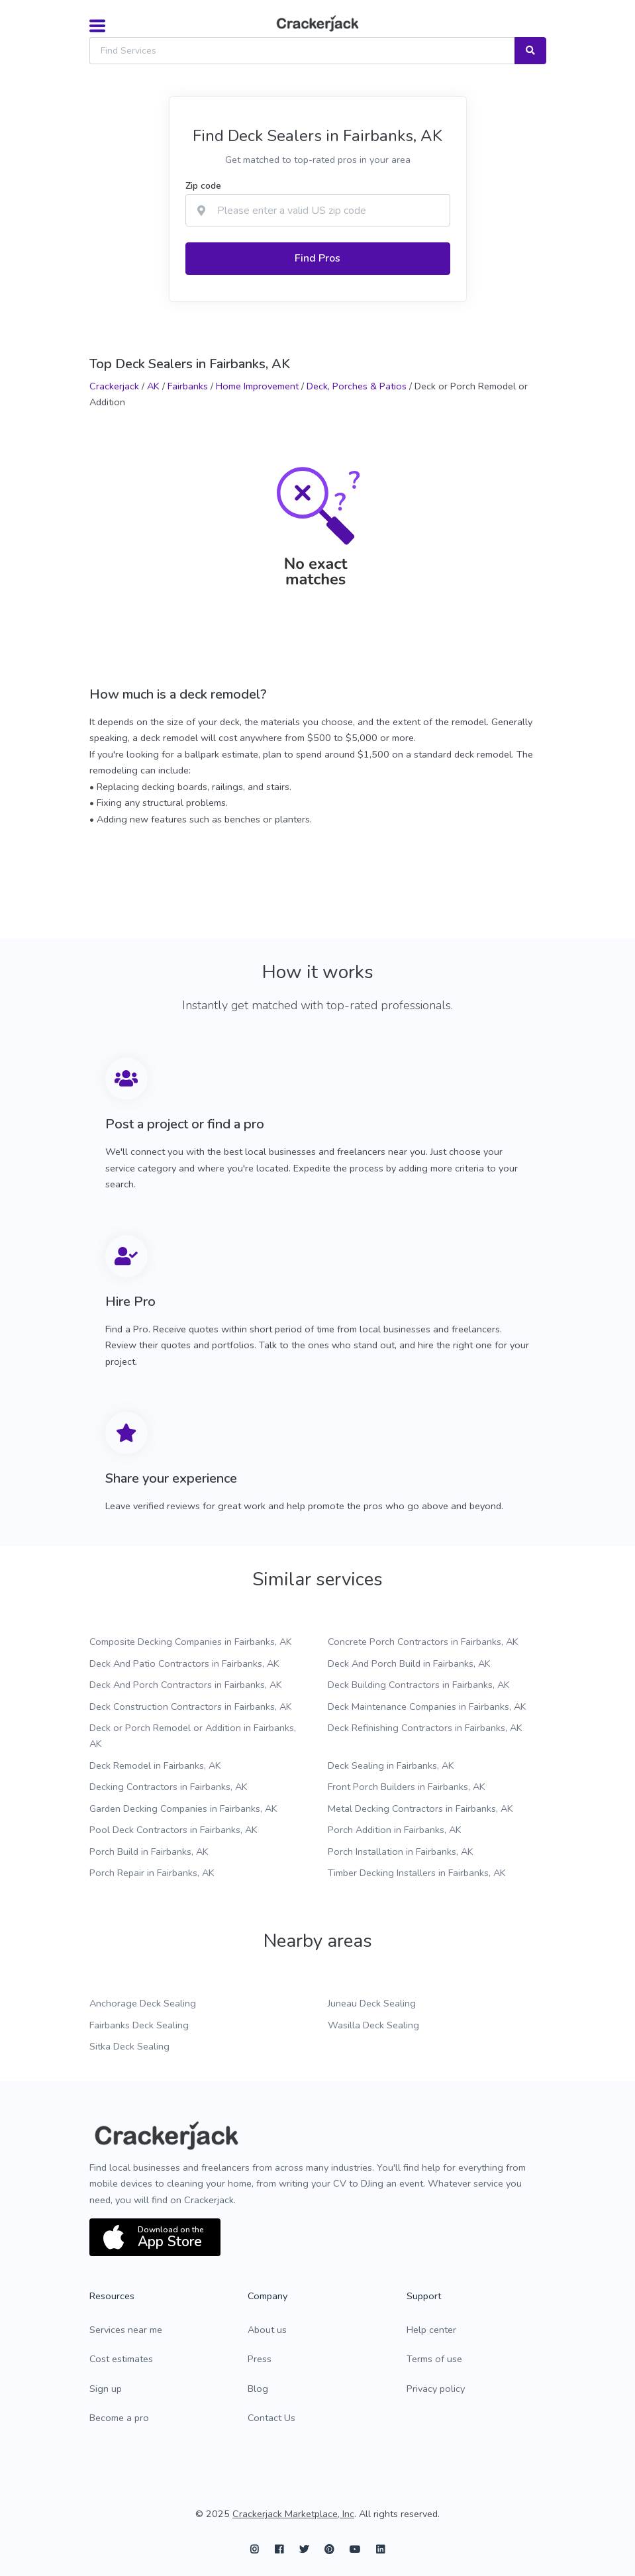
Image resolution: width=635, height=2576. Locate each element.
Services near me (125, 2329)
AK (153, 386)
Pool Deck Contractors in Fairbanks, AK (173, 1829)
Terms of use (434, 2358)
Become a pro (119, 2417)
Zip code (203, 185)
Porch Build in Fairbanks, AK (149, 1851)
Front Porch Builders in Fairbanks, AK (406, 1786)
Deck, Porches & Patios (357, 386)
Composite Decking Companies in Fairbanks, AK (190, 1641)
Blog (258, 2388)
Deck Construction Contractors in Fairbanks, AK (190, 1706)
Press (259, 2358)
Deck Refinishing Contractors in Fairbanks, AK (425, 1727)
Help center (431, 2329)
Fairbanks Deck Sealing (139, 2025)
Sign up (105, 2388)
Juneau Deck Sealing (372, 2003)
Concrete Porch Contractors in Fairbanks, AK (423, 1641)
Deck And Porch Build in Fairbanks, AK (409, 1663)
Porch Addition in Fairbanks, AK (395, 1829)
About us (267, 2329)
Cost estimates (121, 2358)
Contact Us (271, 2417)
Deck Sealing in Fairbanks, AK (391, 1765)
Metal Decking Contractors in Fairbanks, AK (420, 1808)
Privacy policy (436, 2388)
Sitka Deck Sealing (129, 2046)
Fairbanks (188, 386)
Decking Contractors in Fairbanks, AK (168, 1786)
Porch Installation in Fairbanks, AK (400, 1851)
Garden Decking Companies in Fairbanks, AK (183, 1808)
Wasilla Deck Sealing (373, 2025)
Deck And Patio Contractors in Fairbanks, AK (184, 1663)
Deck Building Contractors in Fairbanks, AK (419, 1684)
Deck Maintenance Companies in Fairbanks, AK (427, 1706)
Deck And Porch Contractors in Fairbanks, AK (185, 1684)
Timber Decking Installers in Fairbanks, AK (417, 1872)
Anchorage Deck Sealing (142, 2003)
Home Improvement (257, 386)
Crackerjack (114, 386)
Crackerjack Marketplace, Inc (293, 2513)
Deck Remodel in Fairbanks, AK (155, 1765)
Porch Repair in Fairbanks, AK (152, 1872)
